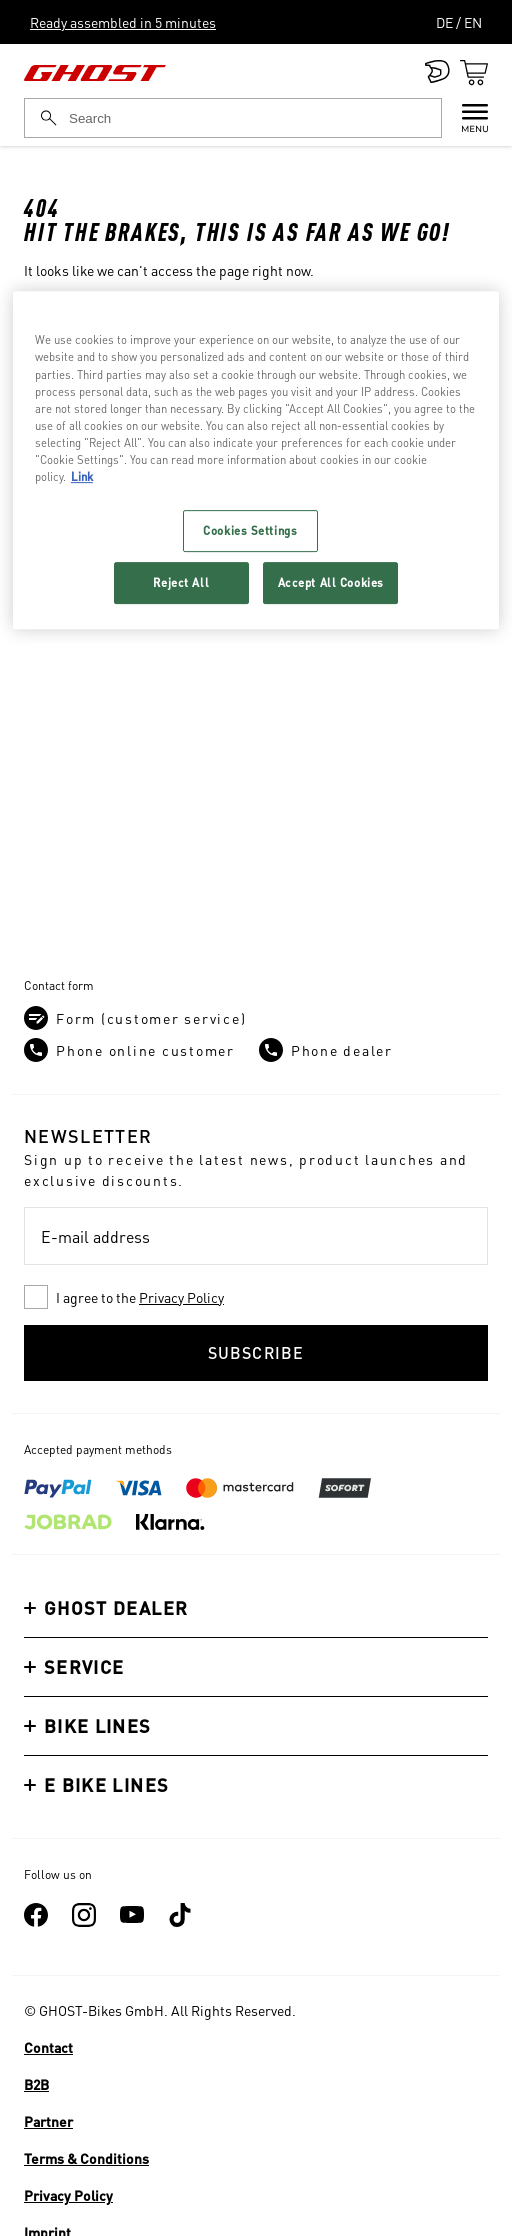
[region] (256, 460)
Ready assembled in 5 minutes (123, 22)
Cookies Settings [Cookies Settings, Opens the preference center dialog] (250, 530)
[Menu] (465, 118)
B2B (36, 2084)
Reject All (181, 582)
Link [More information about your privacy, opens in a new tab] (82, 476)
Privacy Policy (181, 1297)
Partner (48, 2121)
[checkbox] (256, 1297)
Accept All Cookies (331, 582)
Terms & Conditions (86, 2158)
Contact (48, 2047)
